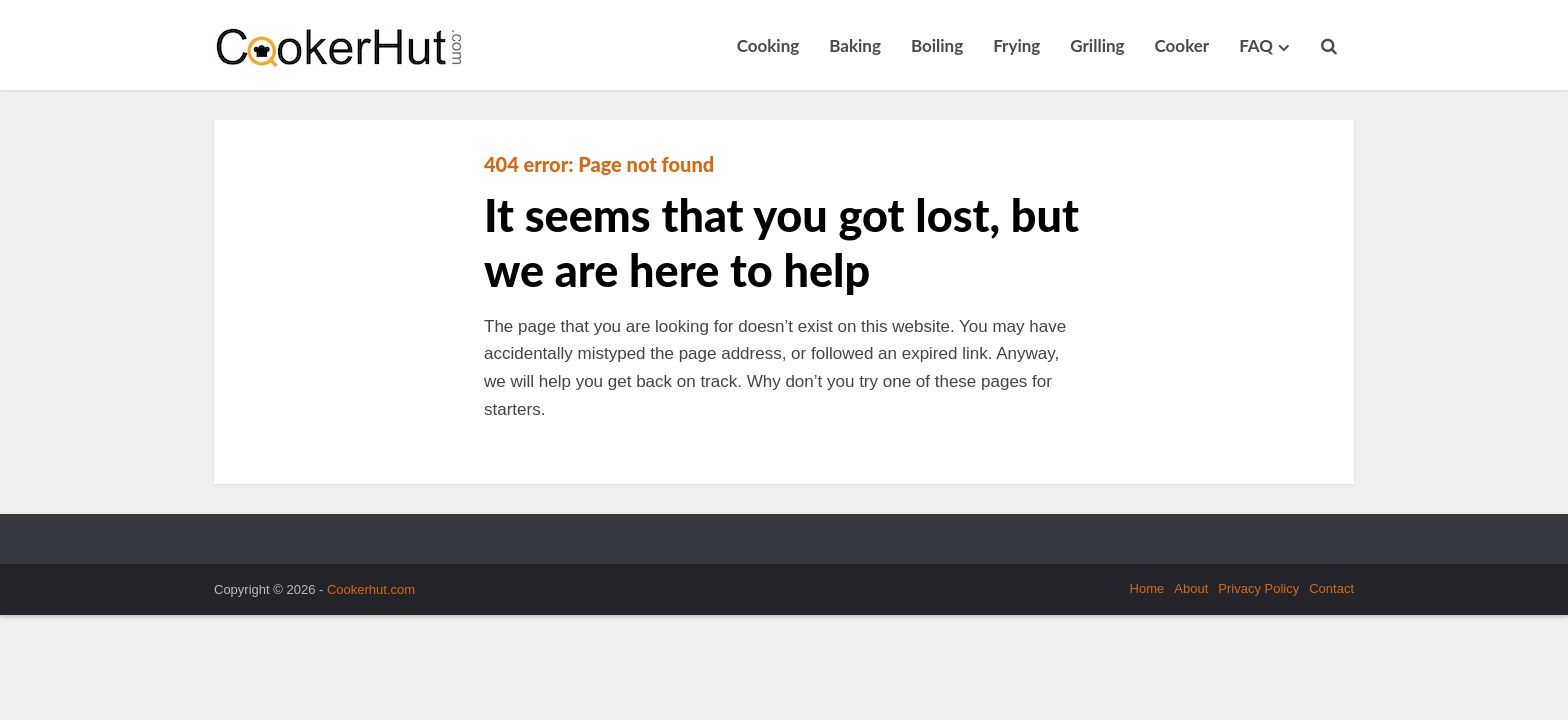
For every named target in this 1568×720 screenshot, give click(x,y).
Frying (1016, 45)
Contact (1331, 588)
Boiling (937, 45)
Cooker (1182, 45)
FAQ (1256, 45)
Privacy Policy (1258, 588)
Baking (855, 45)
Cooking (768, 45)
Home (1147, 588)
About (1191, 588)
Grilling (1097, 45)
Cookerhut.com (371, 589)
